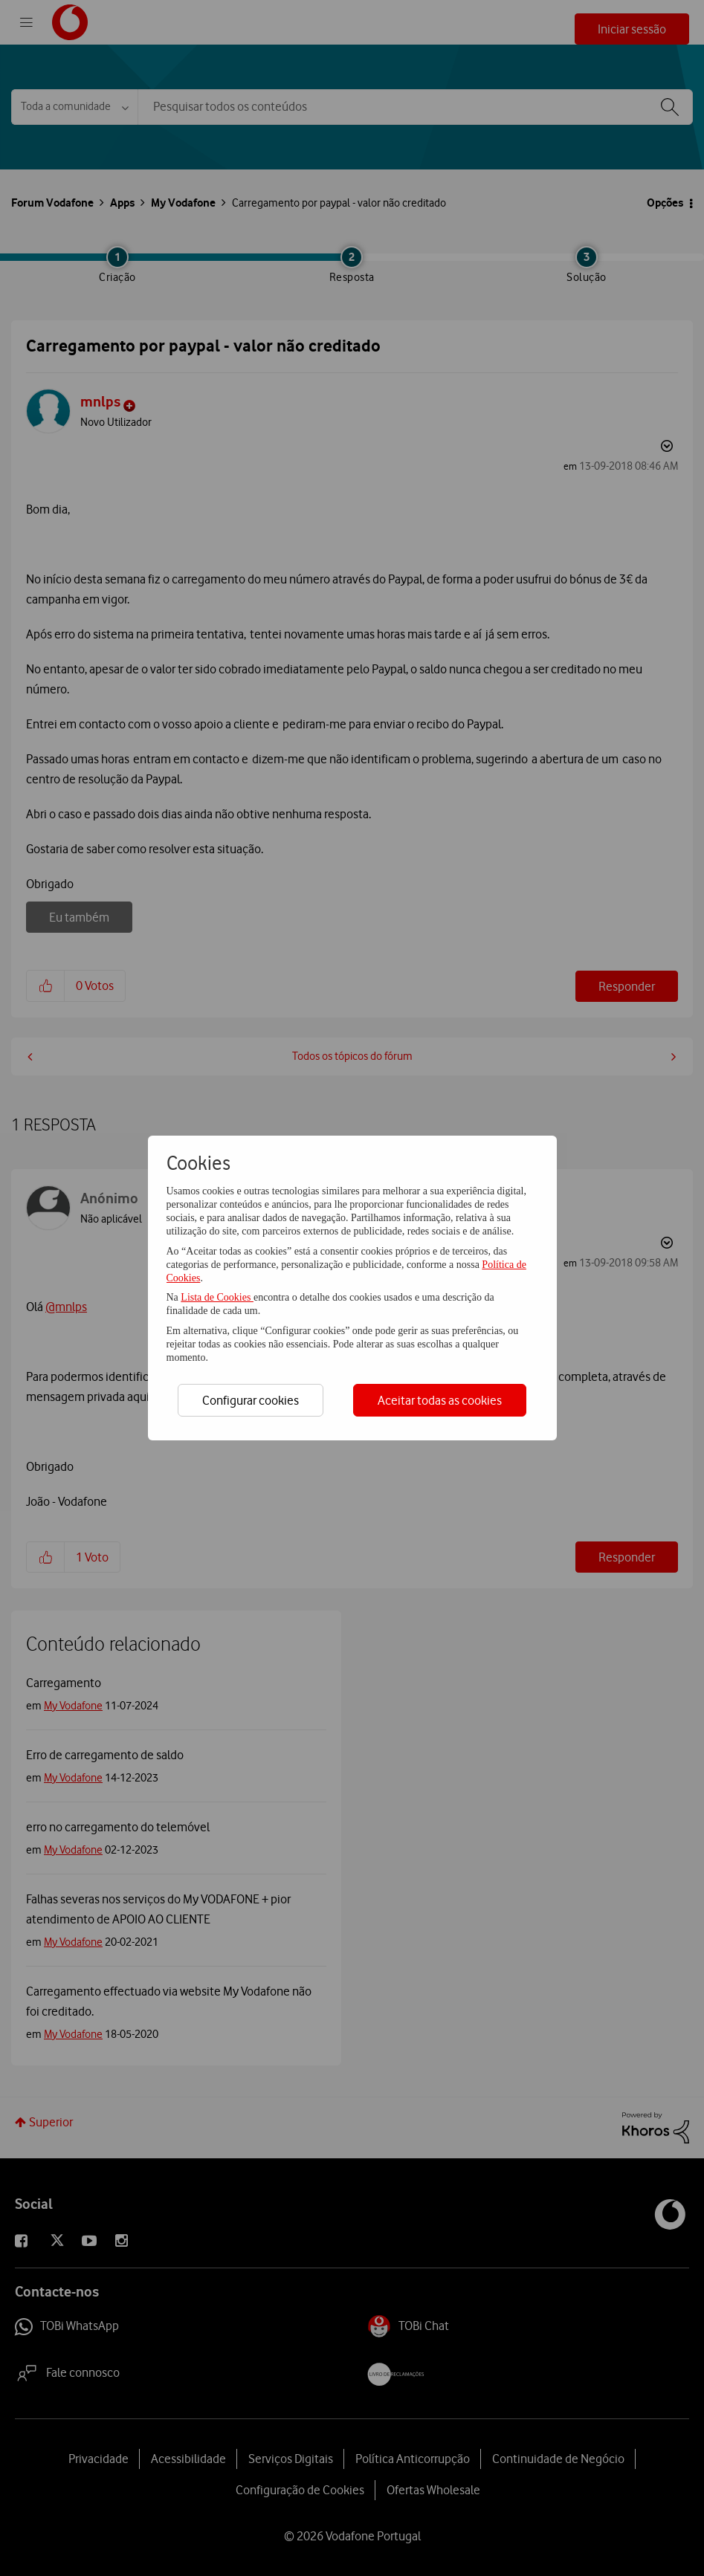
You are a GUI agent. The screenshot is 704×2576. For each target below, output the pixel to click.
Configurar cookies (250, 1400)
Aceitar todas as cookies (440, 1400)
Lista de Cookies (217, 1297)
